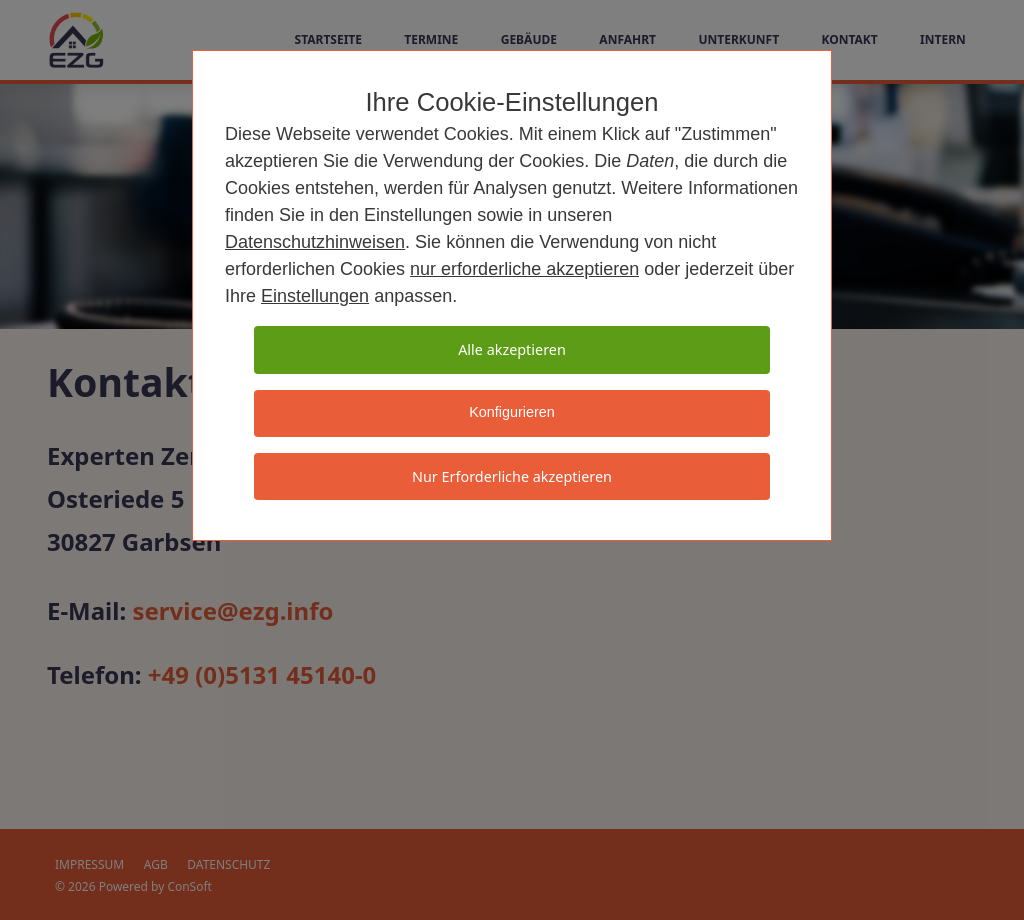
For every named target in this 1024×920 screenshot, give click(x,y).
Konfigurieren (512, 412)
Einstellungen (315, 296)
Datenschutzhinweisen (315, 242)
